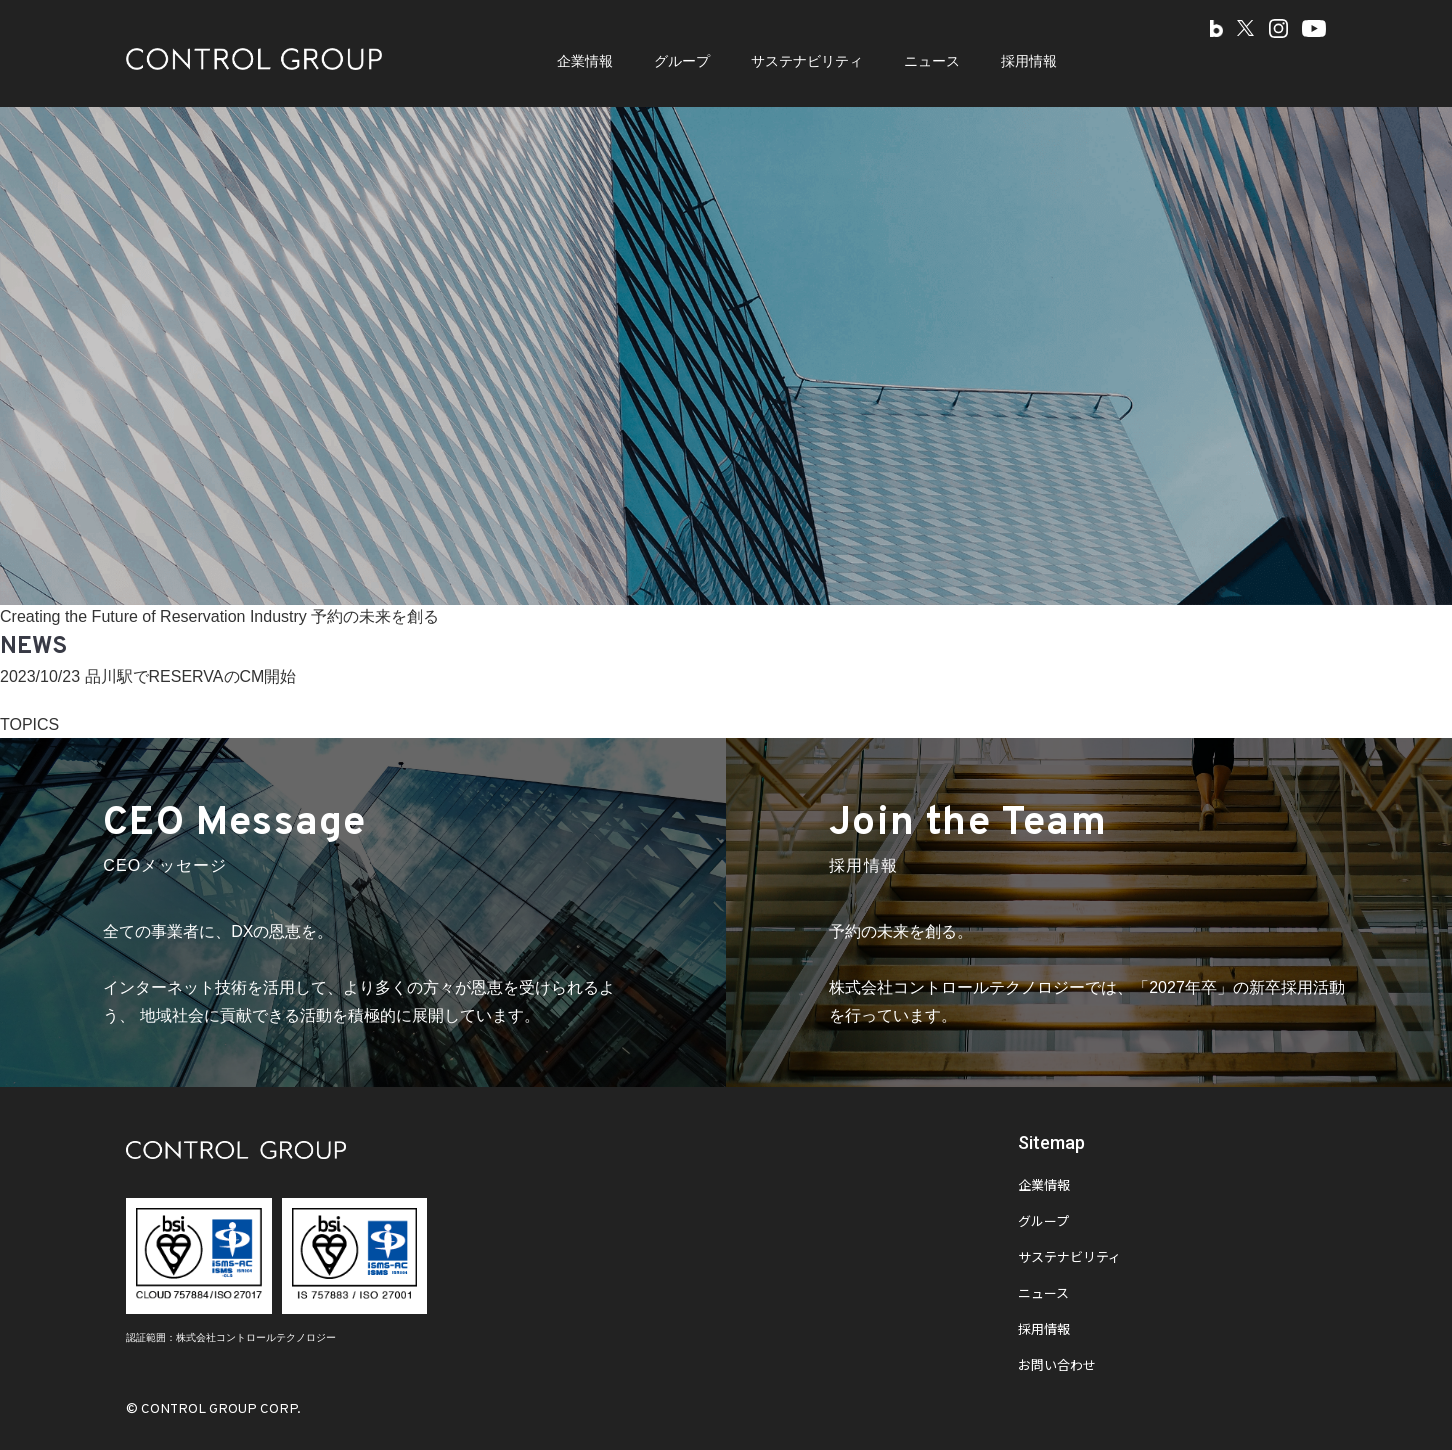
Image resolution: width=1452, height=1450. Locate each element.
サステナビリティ (807, 61)
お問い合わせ (1057, 1367)
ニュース (932, 61)
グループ (682, 61)
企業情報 (585, 61)
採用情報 (1029, 61)
